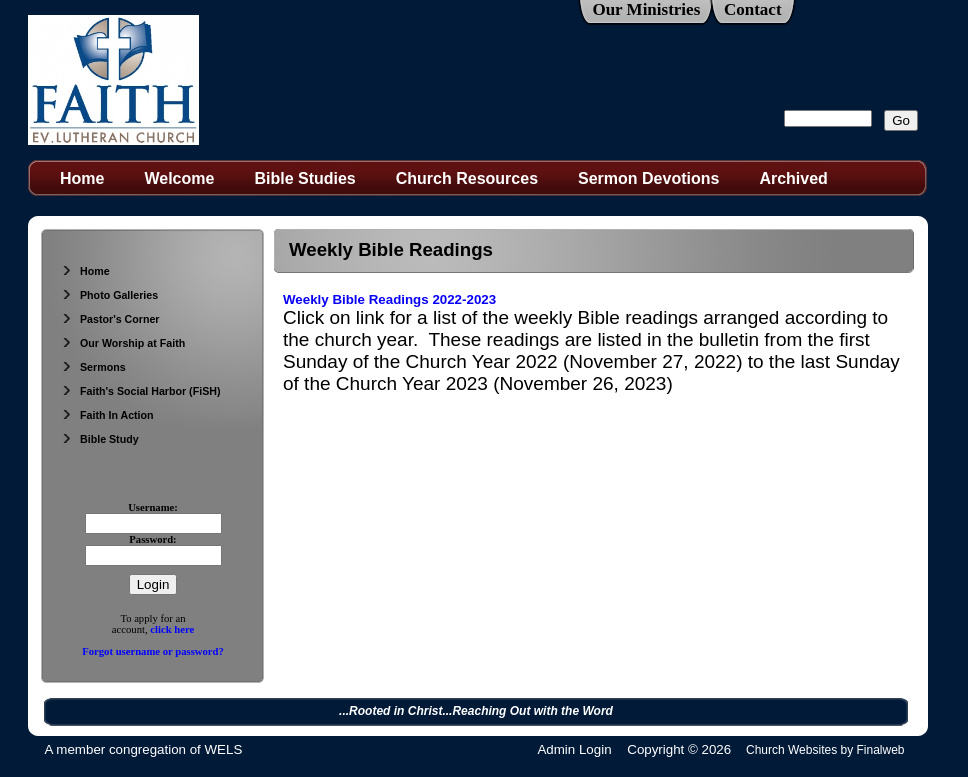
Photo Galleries (109, 295)
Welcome (179, 178)
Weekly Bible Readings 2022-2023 (389, 299)
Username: (153, 507)
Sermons (93, 367)
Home (82, 178)
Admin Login (574, 749)
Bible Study (100, 439)
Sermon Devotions (648, 178)
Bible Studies (304, 178)
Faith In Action (107, 415)
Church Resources (467, 178)
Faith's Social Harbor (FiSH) (141, 391)
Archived (793, 178)
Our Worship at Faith (123, 343)
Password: (152, 539)
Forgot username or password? (153, 651)
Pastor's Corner (110, 319)
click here (172, 629)
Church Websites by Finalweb (825, 750)
